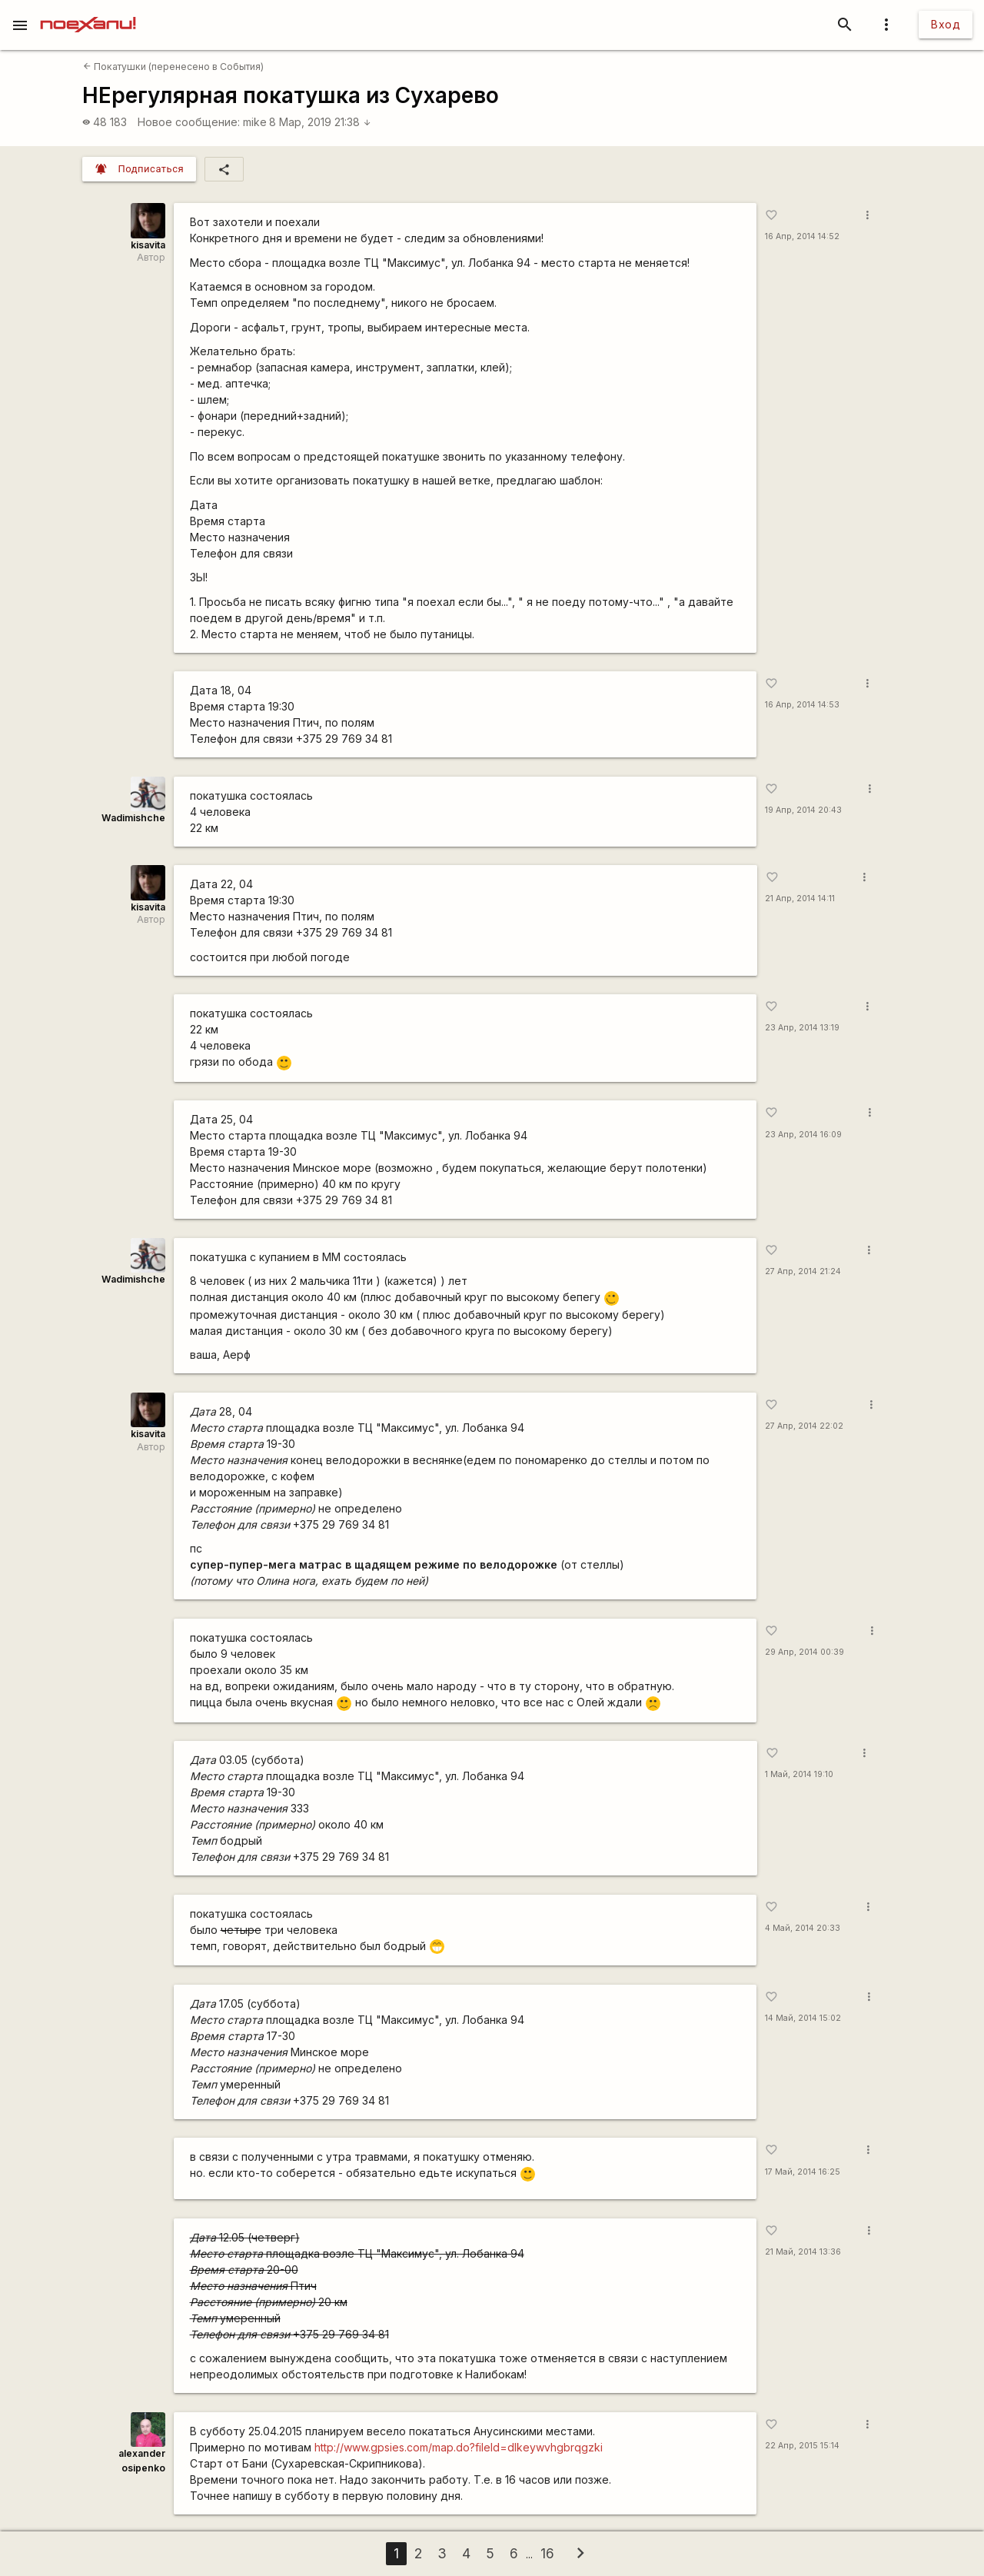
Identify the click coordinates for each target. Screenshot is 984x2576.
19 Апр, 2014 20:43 (803, 810)
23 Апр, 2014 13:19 (802, 1028)
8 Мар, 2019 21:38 (320, 121)
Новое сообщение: (189, 121)
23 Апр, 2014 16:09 (803, 1135)
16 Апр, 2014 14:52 (802, 236)
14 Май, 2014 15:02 (803, 2018)
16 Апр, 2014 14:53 (802, 705)
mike (255, 121)
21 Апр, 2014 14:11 (800, 899)
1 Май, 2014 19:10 (799, 1774)
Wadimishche (133, 818)
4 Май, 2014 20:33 (802, 1928)
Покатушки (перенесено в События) (173, 66)
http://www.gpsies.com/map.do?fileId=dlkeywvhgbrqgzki (458, 2447)
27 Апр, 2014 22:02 (804, 1426)
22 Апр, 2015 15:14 (802, 2446)
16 (547, 2553)
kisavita (148, 245)
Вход (945, 24)
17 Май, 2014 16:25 (802, 2172)
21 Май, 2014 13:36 (803, 2252)
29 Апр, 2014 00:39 (804, 1652)
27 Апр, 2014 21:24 (803, 1271)
